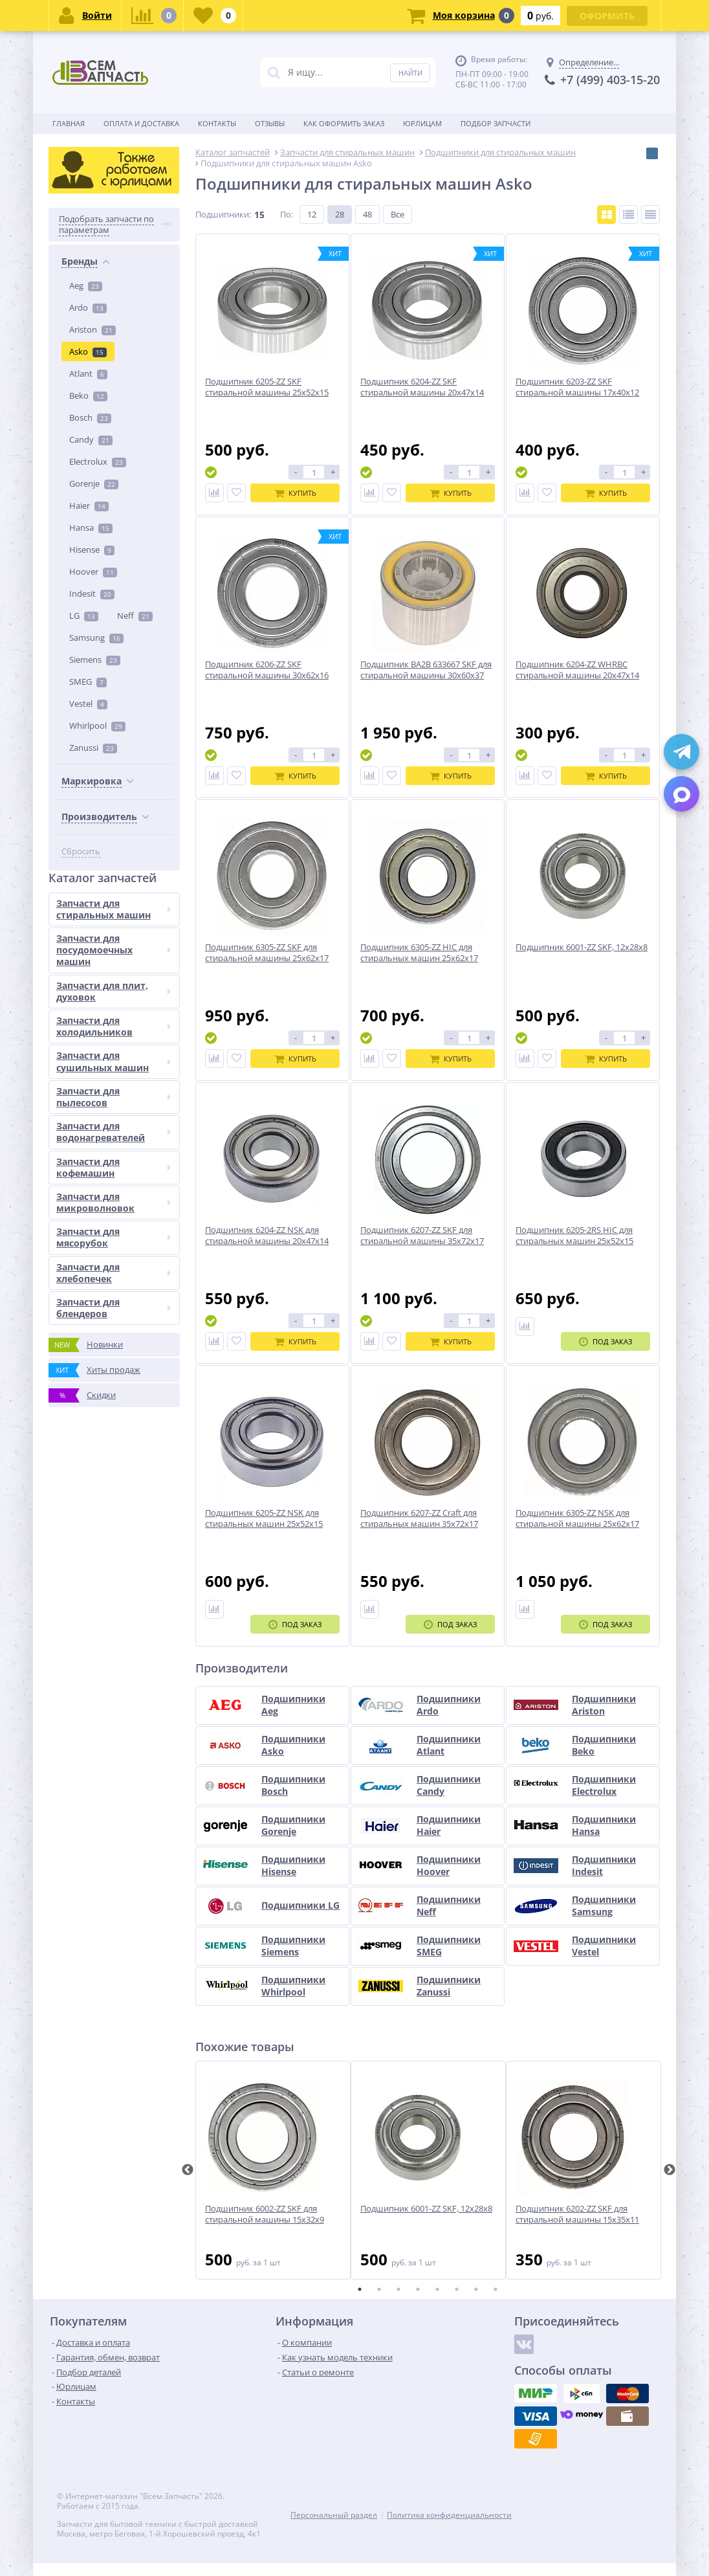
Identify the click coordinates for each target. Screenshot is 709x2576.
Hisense (92, 549)
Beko (88, 395)
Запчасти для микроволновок (113, 1202)
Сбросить (80, 851)
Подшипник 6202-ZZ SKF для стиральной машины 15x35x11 (577, 2214)
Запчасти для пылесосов (113, 1097)
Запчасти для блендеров (113, 1308)
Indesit (92, 593)
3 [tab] (398, 2289)
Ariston (92, 329)
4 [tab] (417, 2289)
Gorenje (93, 483)
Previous (187, 2170)
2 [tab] (379, 2289)
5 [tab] (437, 2289)
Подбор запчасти (495, 123)
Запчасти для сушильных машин (113, 1061)
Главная (68, 123)
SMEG (88, 681)
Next (669, 2170)
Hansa (91, 527)
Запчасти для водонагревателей (113, 1132)
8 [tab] (495, 2289)
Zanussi (93, 747)
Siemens (94, 659)
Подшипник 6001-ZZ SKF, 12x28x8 (426, 2208)
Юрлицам (422, 123)
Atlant (88, 373)
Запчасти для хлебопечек (113, 1273)
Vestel (88, 703)
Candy (91, 439)
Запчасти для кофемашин (113, 1167)
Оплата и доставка (141, 123)
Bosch (90, 417)
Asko (88, 351)
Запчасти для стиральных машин (113, 909)
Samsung (96, 637)
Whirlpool (97, 725)
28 (339, 214)
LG (83, 615)
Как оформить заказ (343, 123)
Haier (89, 505)
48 (367, 214)
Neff (135, 615)
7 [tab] (476, 2289)
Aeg (85, 285)
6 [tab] (456, 2289)
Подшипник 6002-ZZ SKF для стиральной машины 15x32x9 (264, 2214)
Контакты (217, 123)
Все (397, 214)
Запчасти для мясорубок (113, 1237)
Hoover (93, 571)
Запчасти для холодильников (113, 1026)
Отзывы (270, 123)
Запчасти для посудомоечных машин (113, 950)
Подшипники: (223, 214)
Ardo (88, 307)
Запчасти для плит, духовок (113, 991)
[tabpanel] (273, 2170)
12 (311, 214)
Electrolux (97, 461)
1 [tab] (359, 2289)
